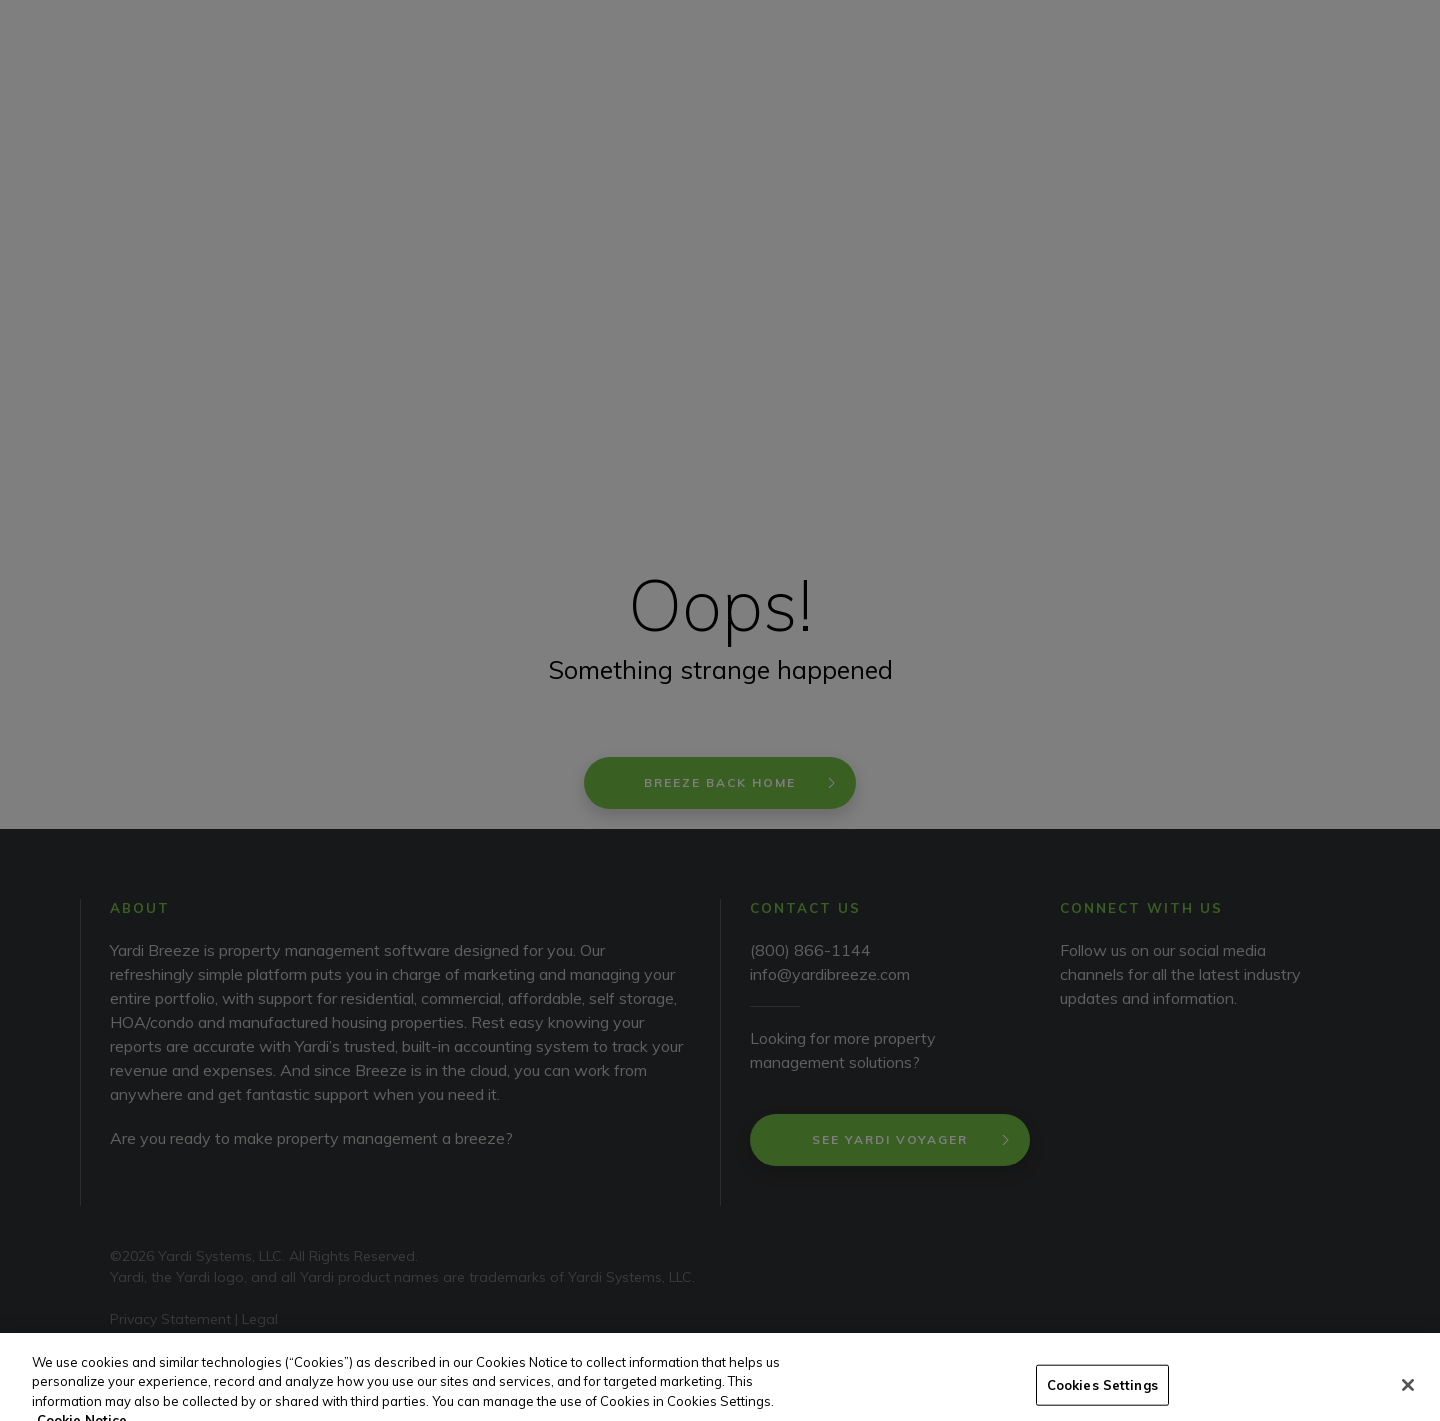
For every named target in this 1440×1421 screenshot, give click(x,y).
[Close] (1408, 1398)
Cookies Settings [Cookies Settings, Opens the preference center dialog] (1102, 1398)
